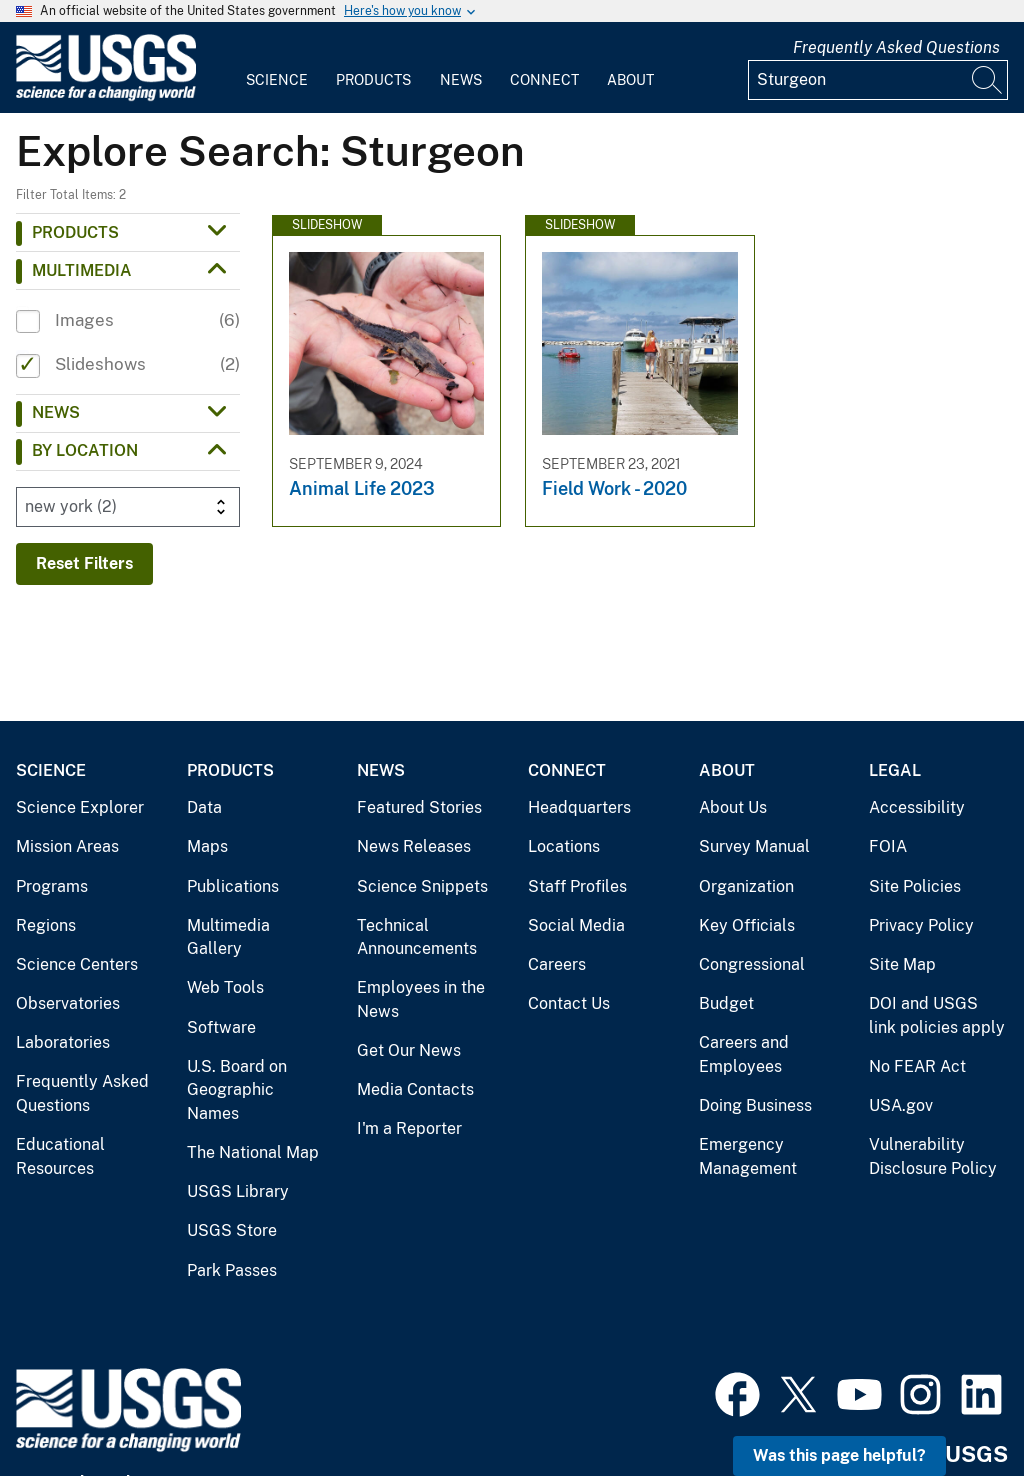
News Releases (414, 846)
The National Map (253, 1152)
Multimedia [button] (82, 270)
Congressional (752, 964)
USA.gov (901, 1105)
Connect (544, 80)
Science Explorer (80, 807)
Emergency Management (748, 1156)
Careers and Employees (744, 1054)
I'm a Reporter (409, 1128)
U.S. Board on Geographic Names (237, 1090)
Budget (726, 1003)
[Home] (106, 96)
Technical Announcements (417, 937)
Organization (746, 886)
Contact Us (569, 1003)
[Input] (878, 80)
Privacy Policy (921, 925)
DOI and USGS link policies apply (937, 1015)
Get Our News (409, 1050)
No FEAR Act (917, 1066)
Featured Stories (419, 807)
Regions (46, 925)
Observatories (68, 1003)
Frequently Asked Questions (896, 47)
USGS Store (232, 1230)
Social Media (576, 925)
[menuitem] (277, 68)
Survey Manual (754, 846)
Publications (233, 886)
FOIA (888, 846)
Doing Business (755, 1105)
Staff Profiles (577, 886)
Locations (564, 846)
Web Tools (225, 987)
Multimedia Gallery (228, 937)
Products (373, 80)
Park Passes (232, 1270)
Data (204, 807)
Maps (207, 846)
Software (221, 1027)
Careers (557, 964)
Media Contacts (415, 1089)
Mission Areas (67, 846)
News (461, 80)
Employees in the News (421, 999)
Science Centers (77, 964)
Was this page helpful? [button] (839, 1455)
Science (277, 80)
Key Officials (747, 925)
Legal (895, 770)
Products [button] (75, 232)
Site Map (902, 964)
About (630, 80)
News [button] (56, 412)
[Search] (988, 80)
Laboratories (63, 1042)
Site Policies (915, 886)
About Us (733, 807)
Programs (52, 886)
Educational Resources (60, 1156)
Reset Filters (84, 563)
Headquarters (579, 807)
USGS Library (238, 1191)
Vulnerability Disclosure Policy (933, 1156)
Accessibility (917, 807)
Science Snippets (422, 886)
